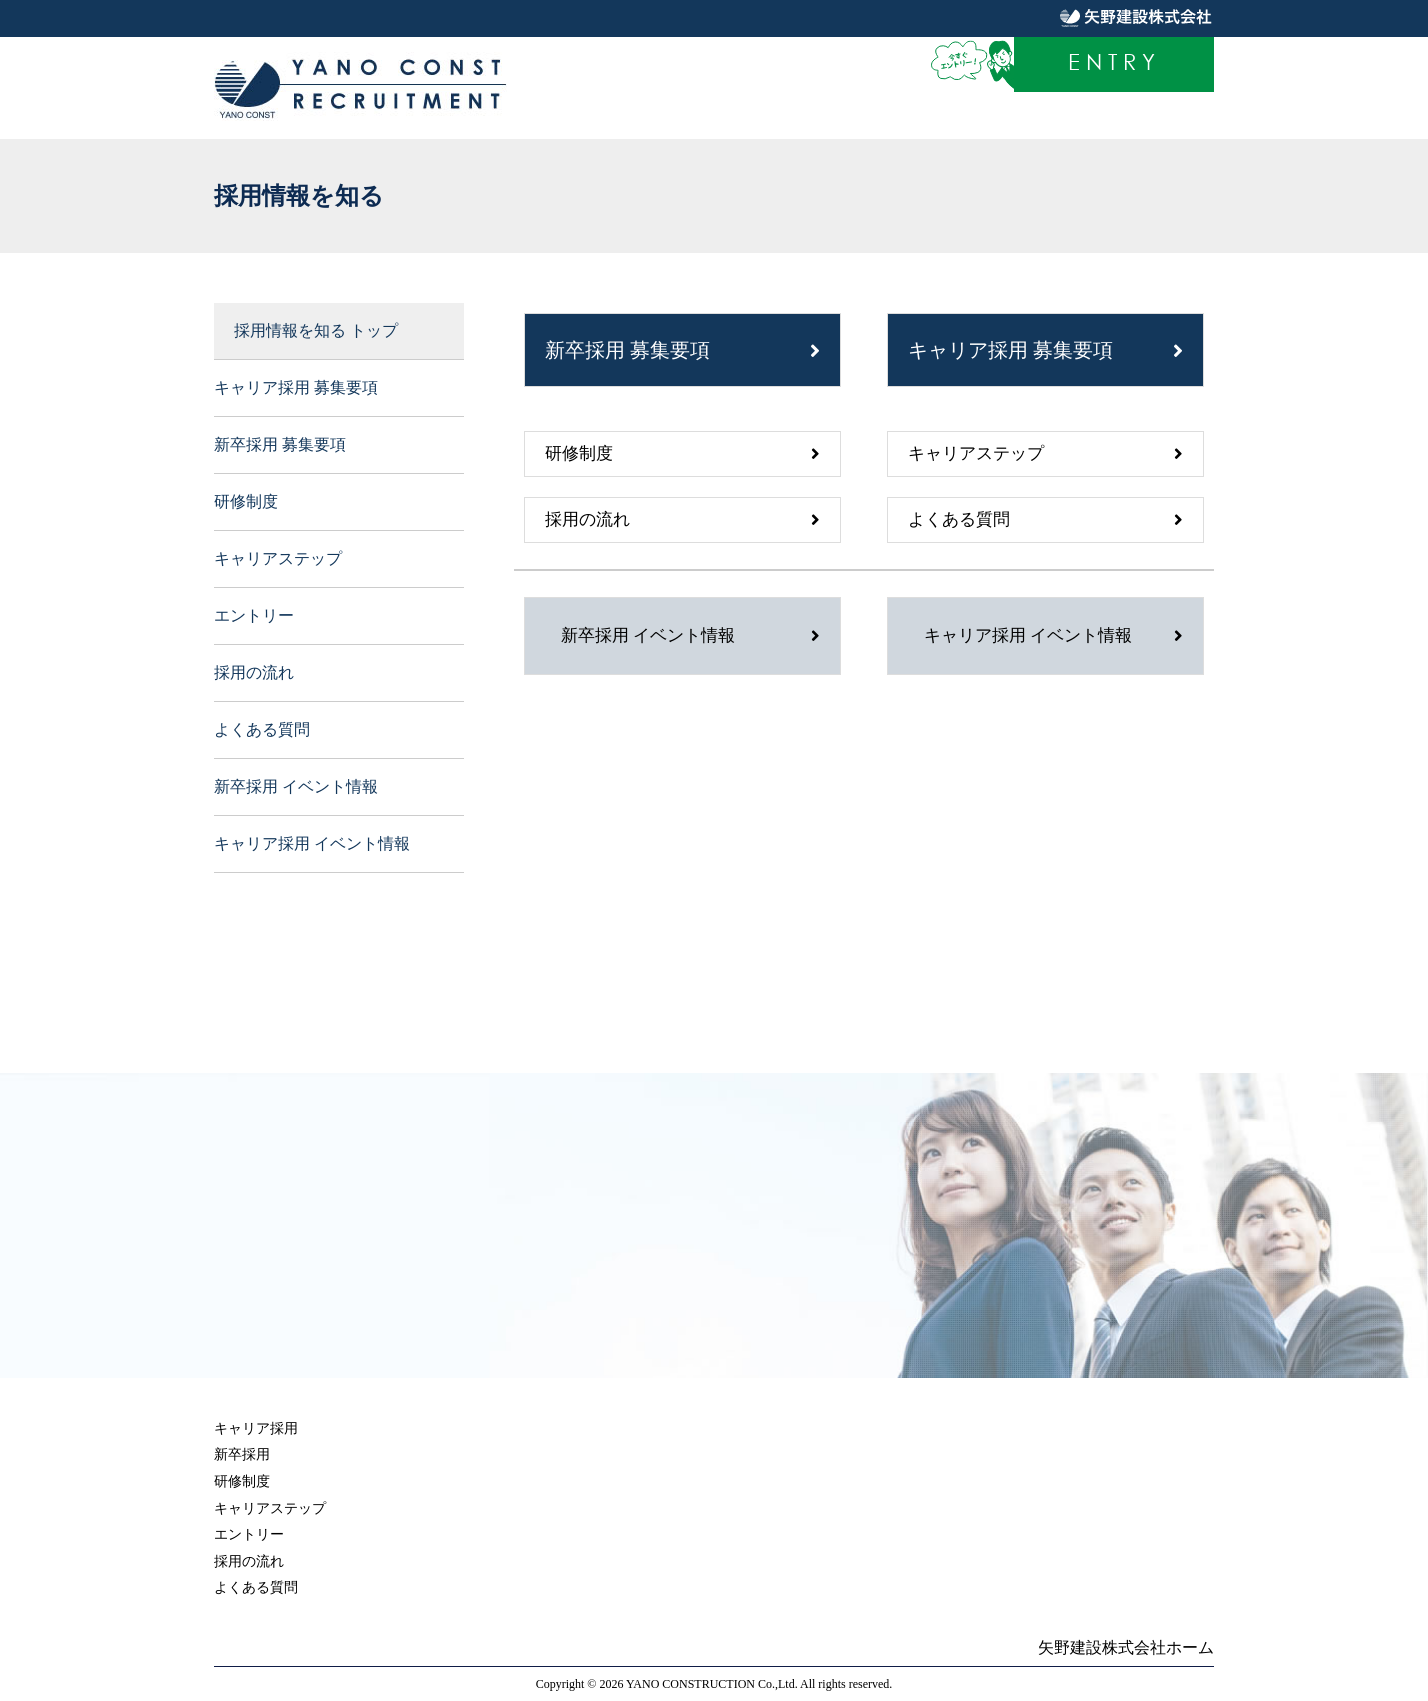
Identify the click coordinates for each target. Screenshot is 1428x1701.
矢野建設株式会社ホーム (1126, 1647)
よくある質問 (262, 729)
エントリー (254, 615)
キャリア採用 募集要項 (296, 387)
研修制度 (246, 501)
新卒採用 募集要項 (280, 444)
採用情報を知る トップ (316, 330)
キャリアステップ (278, 558)
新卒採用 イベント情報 (296, 786)
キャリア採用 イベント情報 (312, 843)
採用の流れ (254, 672)
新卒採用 (242, 1454)
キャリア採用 (256, 1428)
